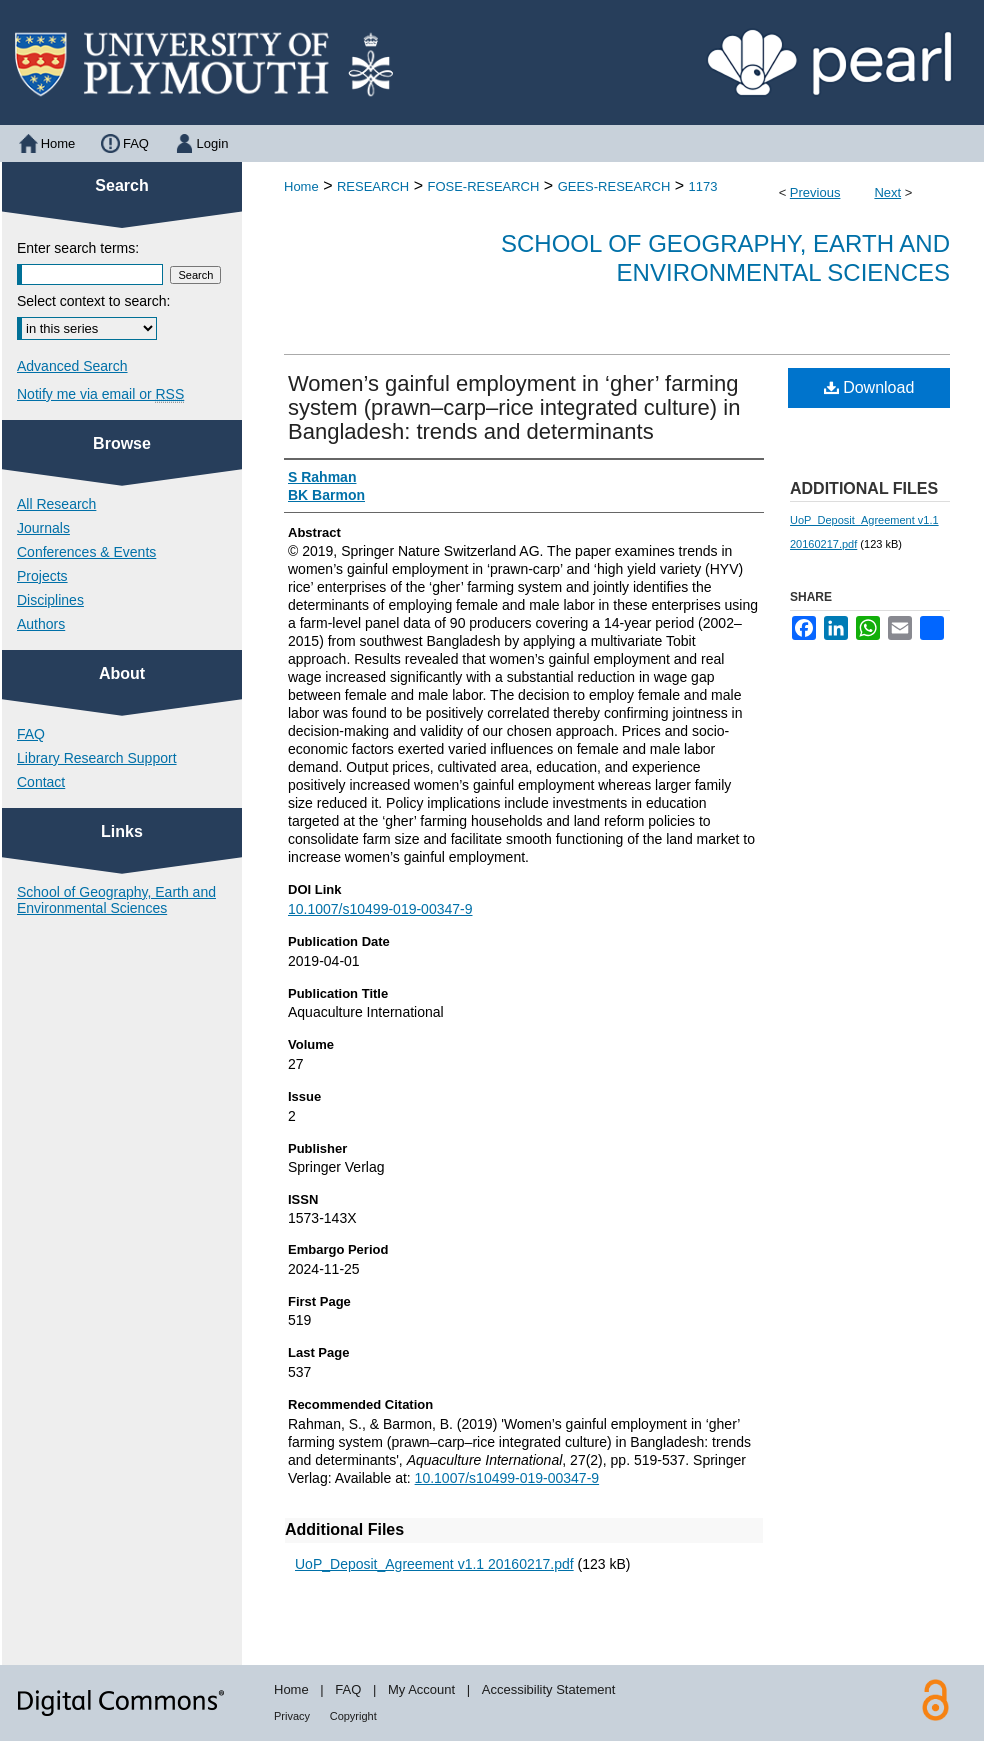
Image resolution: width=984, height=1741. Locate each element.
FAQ (31, 734)
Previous (815, 192)
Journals (43, 528)
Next (887, 192)
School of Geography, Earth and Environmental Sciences (725, 258)
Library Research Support (97, 758)
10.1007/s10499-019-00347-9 (380, 909)
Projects (42, 576)
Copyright (353, 1716)
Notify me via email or (100, 394)
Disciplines (50, 600)
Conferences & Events (86, 552)
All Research (56, 504)
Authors (41, 624)
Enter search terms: (78, 248)
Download (869, 387)
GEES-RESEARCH (614, 186)
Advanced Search (72, 366)
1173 (703, 186)
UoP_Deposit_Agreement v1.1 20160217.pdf (434, 1564)
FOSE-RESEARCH (483, 186)
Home (301, 186)
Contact (41, 782)
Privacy (292, 1716)
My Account (421, 1689)
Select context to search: (93, 301)
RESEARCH (373, 186)
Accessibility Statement (549, 1689)
